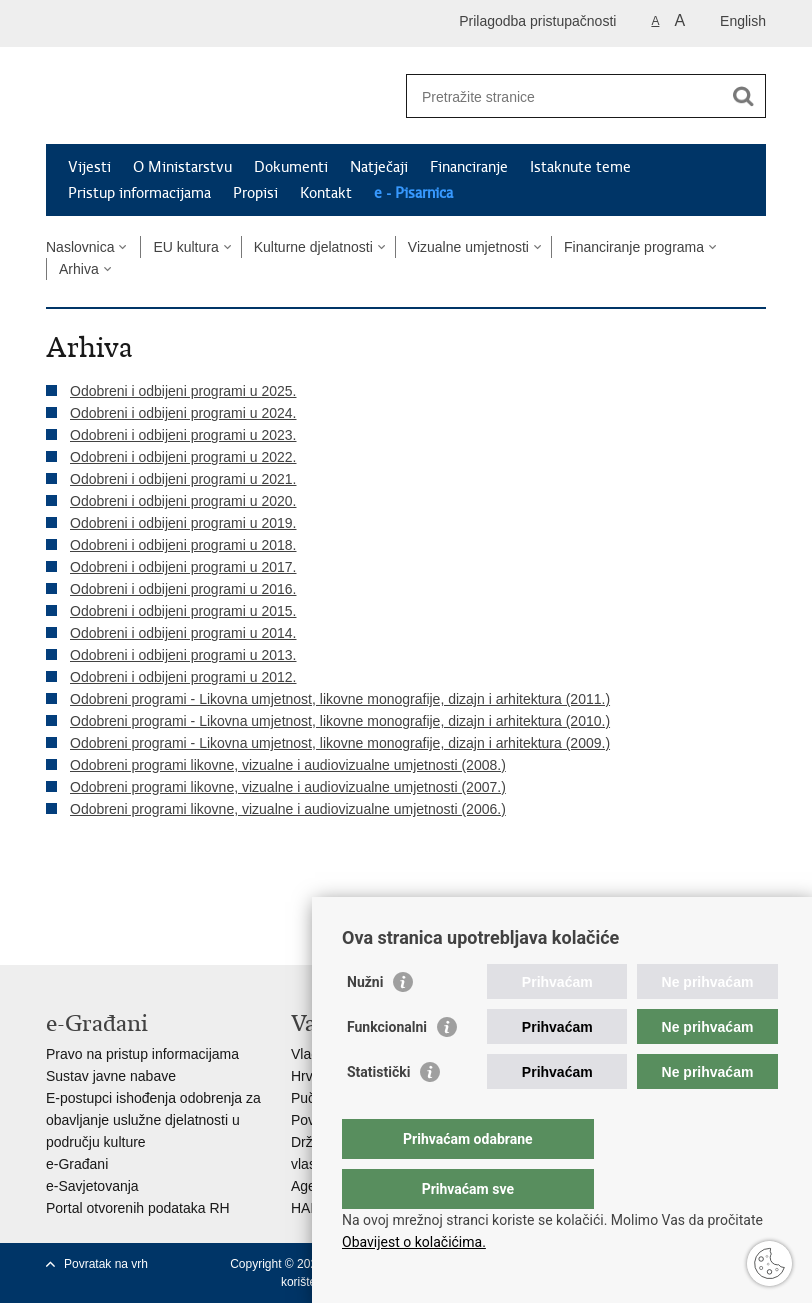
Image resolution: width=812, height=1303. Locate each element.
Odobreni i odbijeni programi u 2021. (183, 479)
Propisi (255, 193)
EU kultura (185, 247)
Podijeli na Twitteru (142, 893)
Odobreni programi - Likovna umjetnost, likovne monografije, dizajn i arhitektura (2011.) (340, 699)
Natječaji (379, 167)
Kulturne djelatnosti (313, 247)
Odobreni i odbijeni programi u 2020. (183, 501)
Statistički (378, 1112)
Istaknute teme (580, 167)
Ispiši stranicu (56, 893)
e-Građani (77, 1164)
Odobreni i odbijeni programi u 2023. (183, 435)
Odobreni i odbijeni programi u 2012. (183, 677)
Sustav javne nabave (111, 1076)
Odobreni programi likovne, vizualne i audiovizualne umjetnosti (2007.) (288, 787)
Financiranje (469, 167)
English (743, 21)
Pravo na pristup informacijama (142, 1054)
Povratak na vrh (106, 1264)
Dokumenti (291, 167)
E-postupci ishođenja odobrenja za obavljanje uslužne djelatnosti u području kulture (153, 1120)
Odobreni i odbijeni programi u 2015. (183, 611)
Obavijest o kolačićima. (414, 1242)
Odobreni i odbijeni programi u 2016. (183, 589)
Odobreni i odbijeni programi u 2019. (183, 523)
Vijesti (89, 167)
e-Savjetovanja (92, 1186)
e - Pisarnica (413, 193)
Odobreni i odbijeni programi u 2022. (183, 457)
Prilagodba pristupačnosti (537, 21)
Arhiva (79, 269)
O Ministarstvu (182, 167)
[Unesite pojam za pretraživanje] (564, 96)
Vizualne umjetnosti (468, 247)
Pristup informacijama (139, 193)
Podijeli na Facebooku (99, 893)
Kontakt (326, 193)
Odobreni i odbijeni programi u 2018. (183, 545)
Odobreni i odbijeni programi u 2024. (183, 413)
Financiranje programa (634, 247)
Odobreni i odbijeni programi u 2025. (183, 391)
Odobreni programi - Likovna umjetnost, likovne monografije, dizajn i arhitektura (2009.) (340, 743)
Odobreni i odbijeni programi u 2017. (183, 567)
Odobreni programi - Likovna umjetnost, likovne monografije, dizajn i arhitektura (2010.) (340, 721)
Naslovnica (80, 247)
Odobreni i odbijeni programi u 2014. (183, 633)
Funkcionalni (387, 1067)
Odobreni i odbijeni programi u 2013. (183, 655)
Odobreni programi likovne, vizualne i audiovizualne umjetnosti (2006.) (288, 809)
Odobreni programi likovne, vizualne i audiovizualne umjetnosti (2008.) (288, 765)
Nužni (365, 1022)
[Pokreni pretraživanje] (743, 96)
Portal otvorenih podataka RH (138, 1208)
